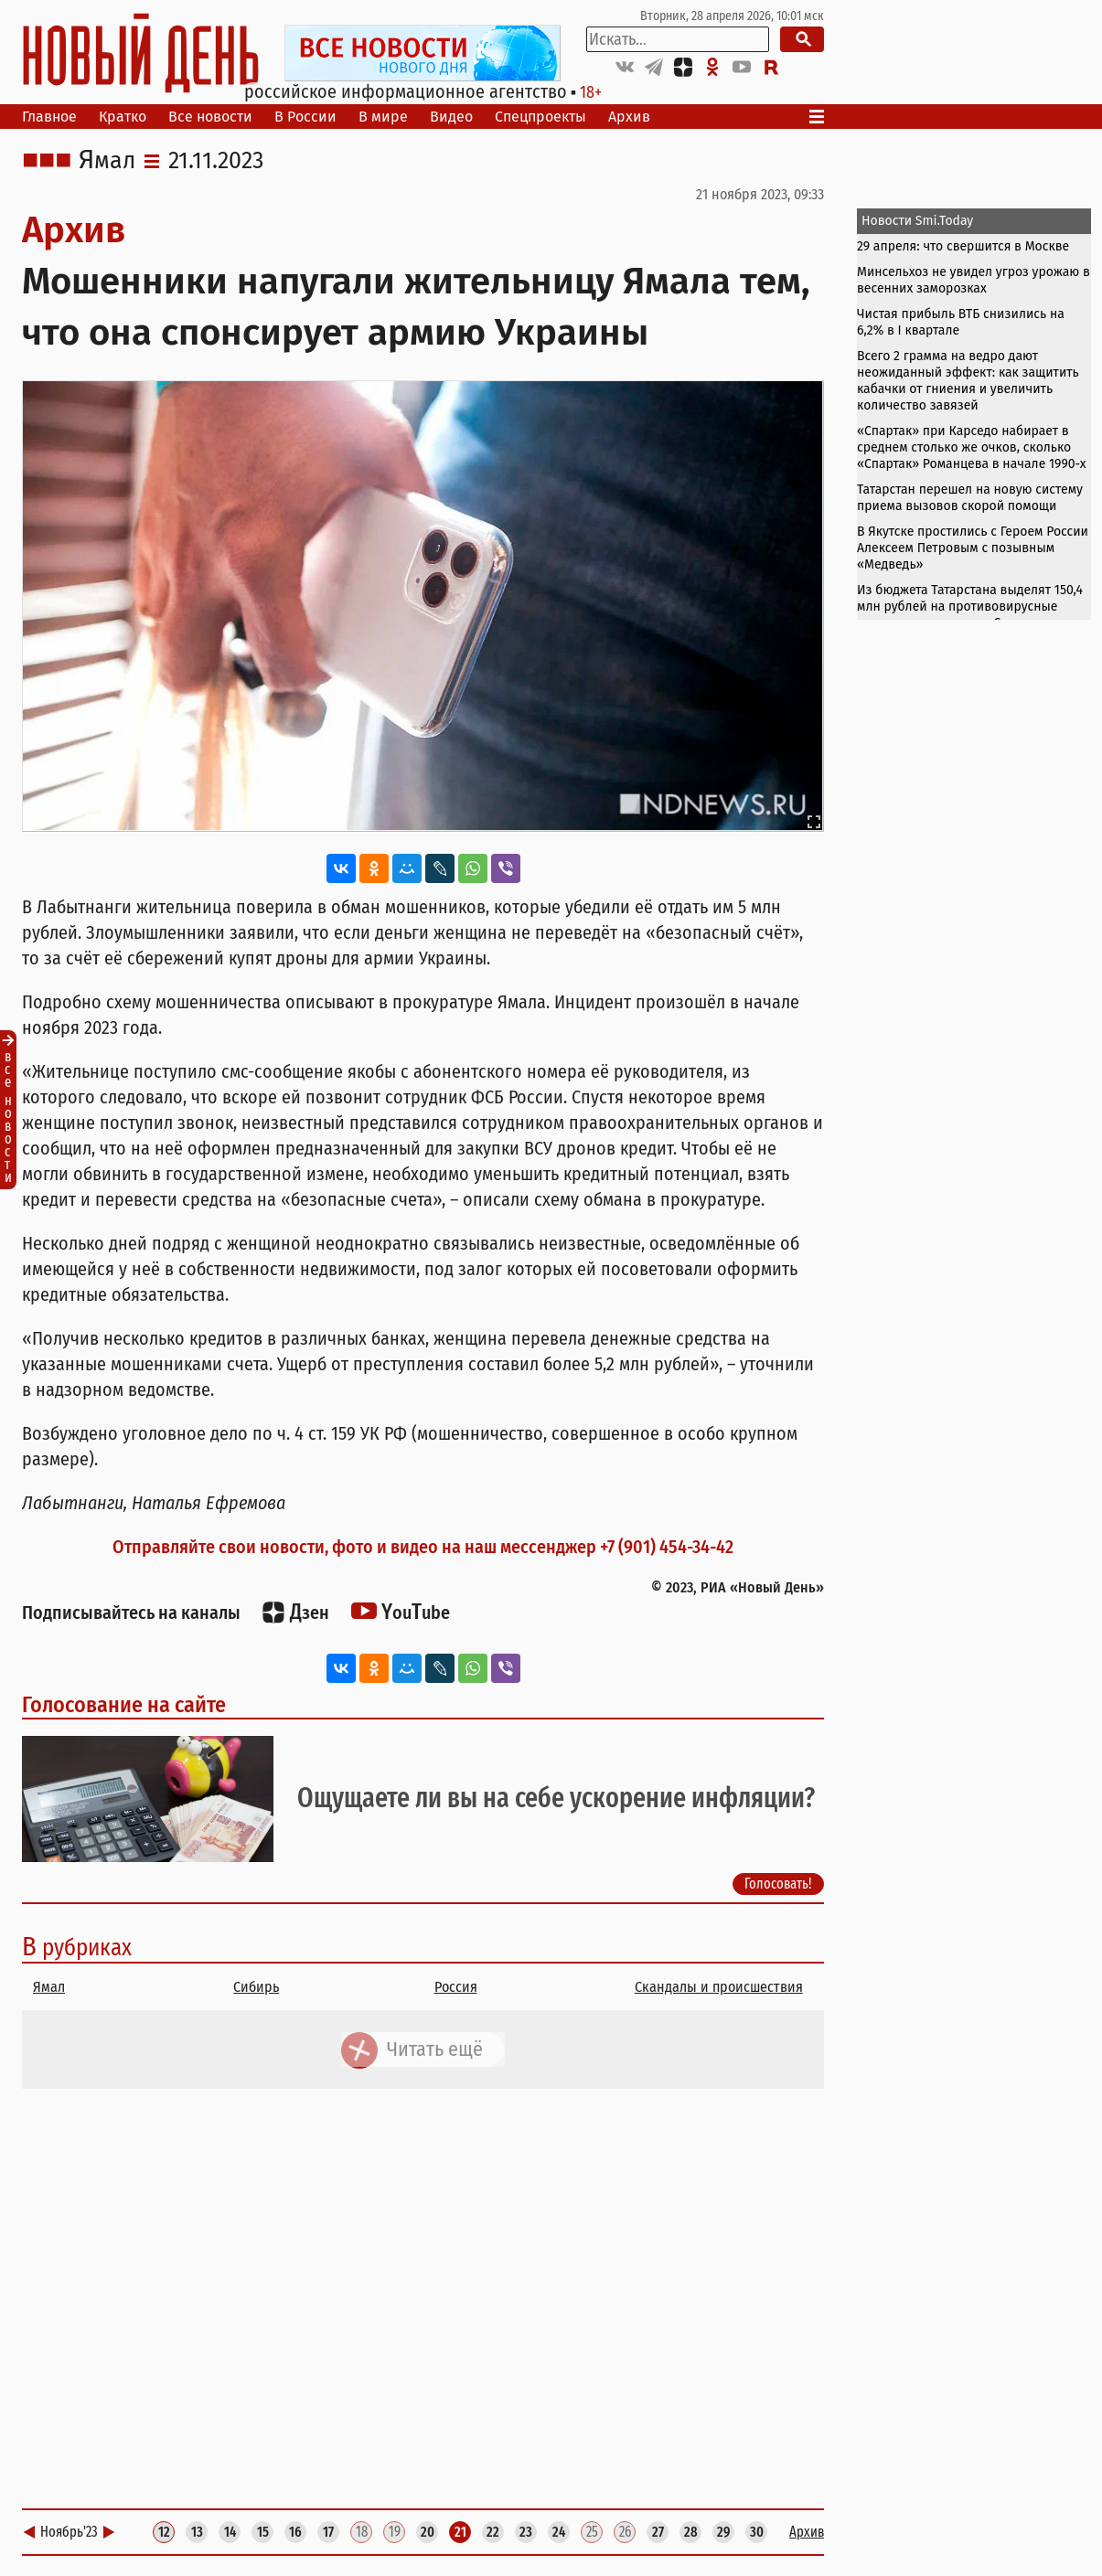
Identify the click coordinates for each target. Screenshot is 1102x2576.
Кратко (122, 116)
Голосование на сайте (124, 1705)
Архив (629, 116)
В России (305, 116)
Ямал (107, 161)
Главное (49, 116)
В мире (383, 116)
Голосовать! (778, 1883)
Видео (451, 116)
